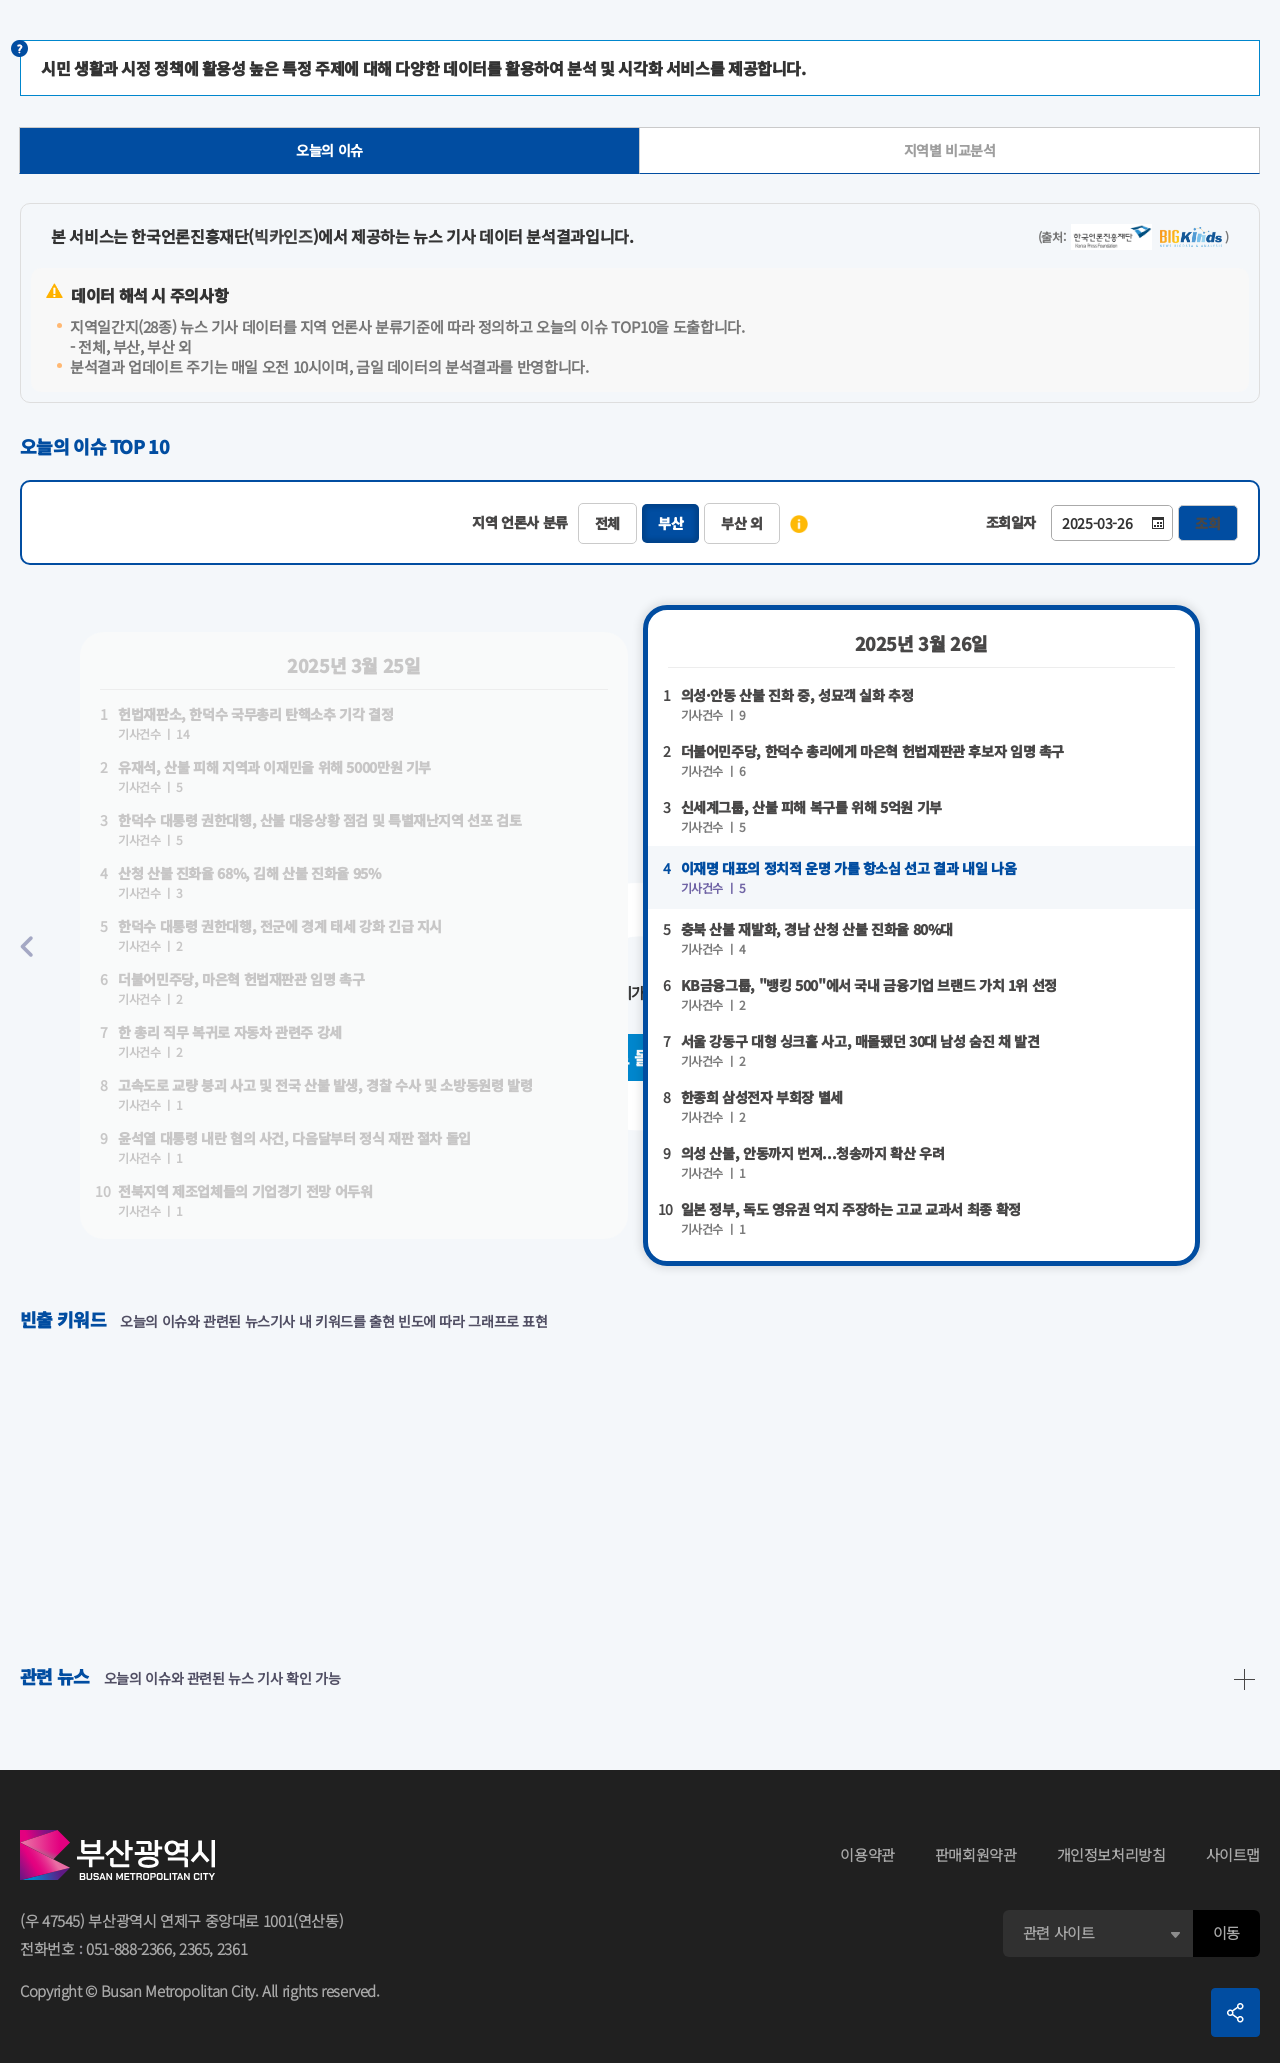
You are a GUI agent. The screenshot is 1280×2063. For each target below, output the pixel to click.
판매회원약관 (976, 1854)
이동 (1226, 1932)
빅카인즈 (283, 236)
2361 (232, 1948)
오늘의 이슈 (329, 150)
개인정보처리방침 (1111, 1854)
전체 (607, 523)
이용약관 (867, 1854)
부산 (670, 523)
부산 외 (742, 523)
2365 (194, 1948)
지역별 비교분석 (950, 150)
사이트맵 (1233, 1854)
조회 (1208, 523)
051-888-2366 (129, 1948)
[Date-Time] (1112, 523)
